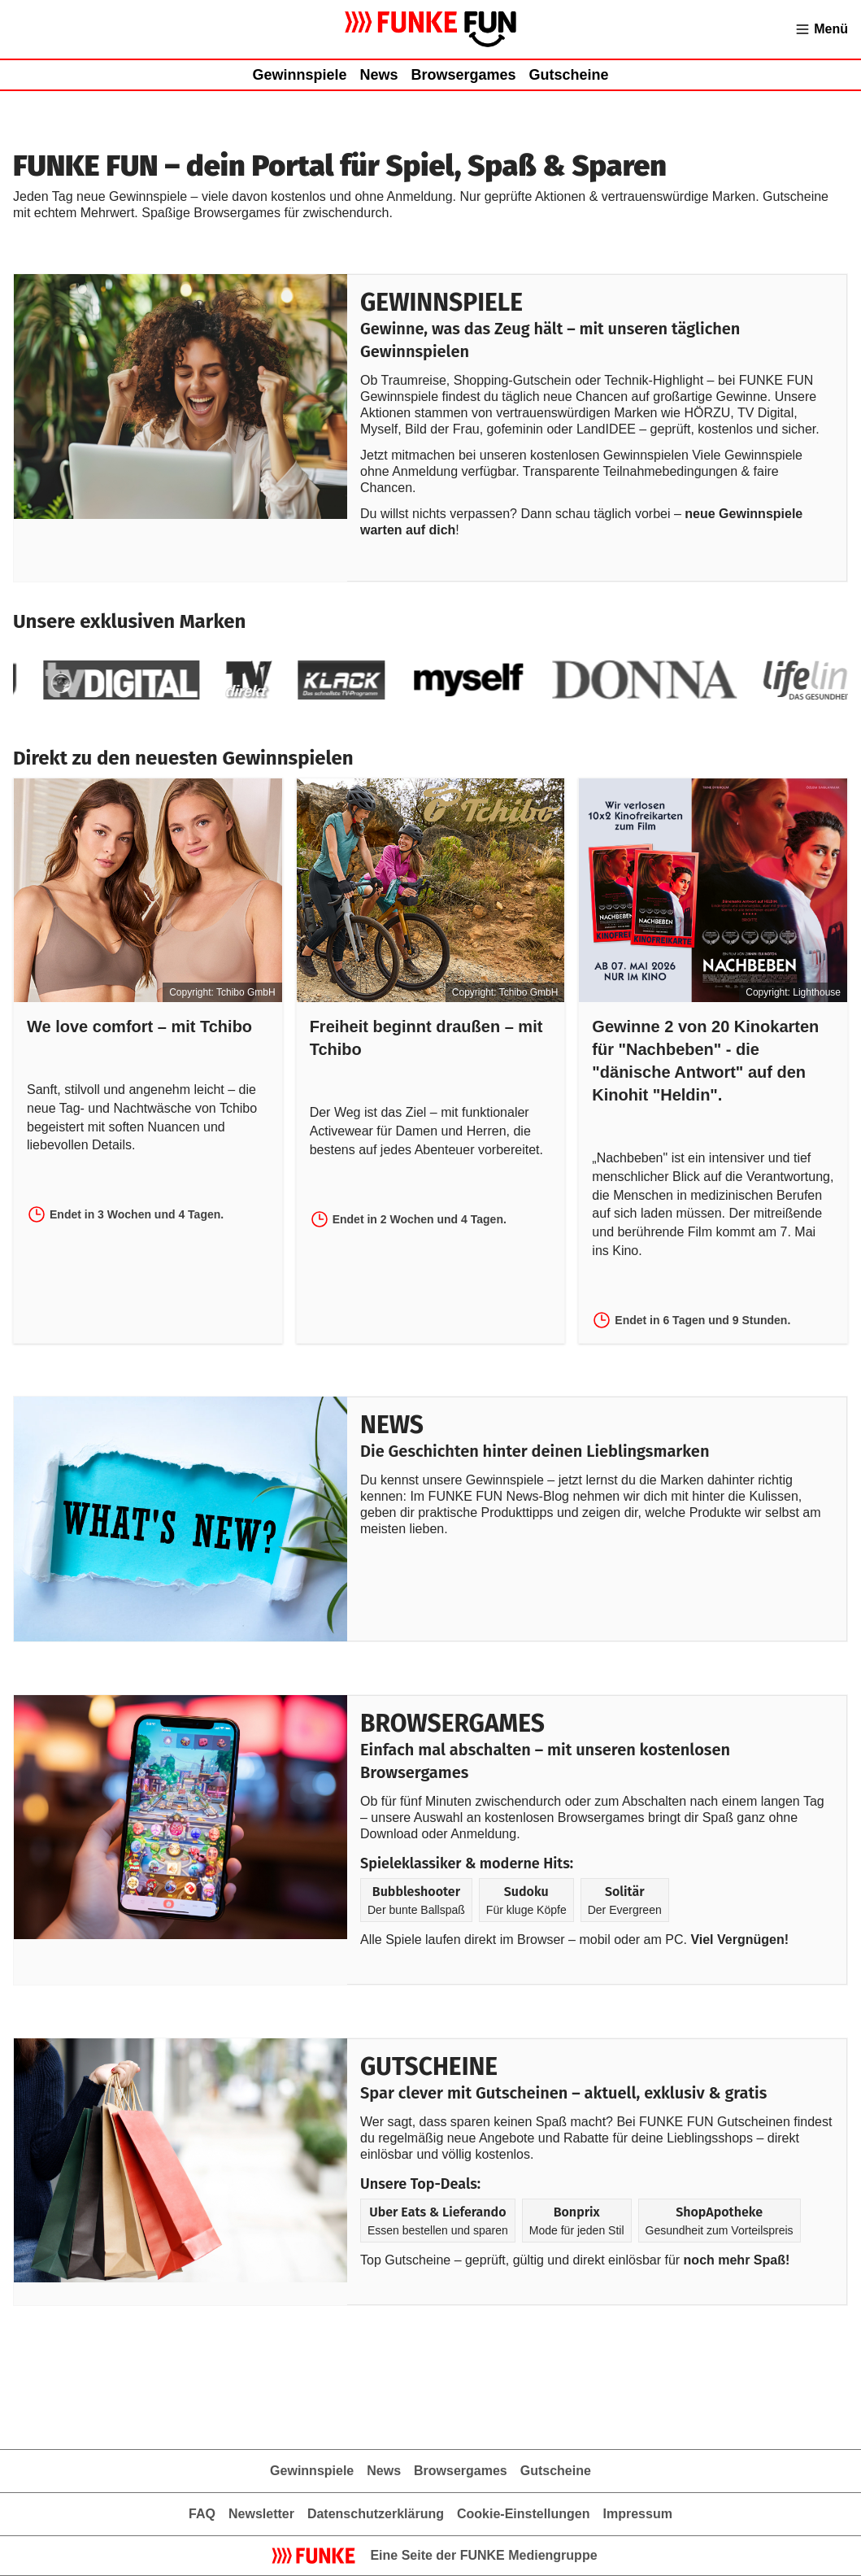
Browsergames (463, 75)
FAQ (202, 2514)
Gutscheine (569, 75)
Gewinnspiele (299, 75)
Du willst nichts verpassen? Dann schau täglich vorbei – (522, 514)
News (378, 75)
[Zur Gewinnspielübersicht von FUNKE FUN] (430, 29)
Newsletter (261, 2514)
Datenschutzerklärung (375, 2514)
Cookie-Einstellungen (523, 2514)
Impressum (637, 2514)
